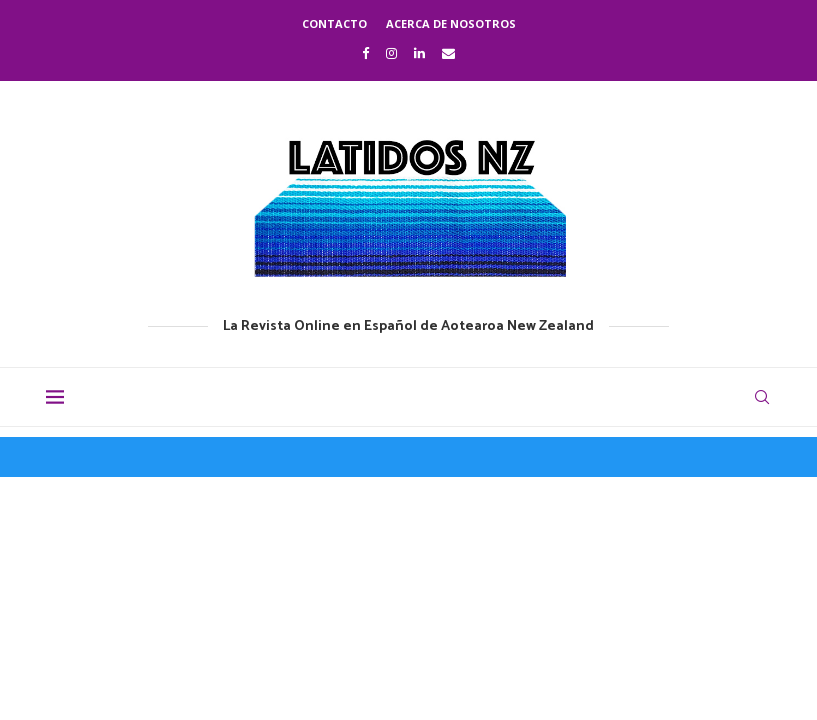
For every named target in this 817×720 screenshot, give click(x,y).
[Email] (448, 53)
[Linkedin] (419, 53)
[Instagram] (391, 53)
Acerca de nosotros (451, 23)
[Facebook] (365, 53)
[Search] (762, 397)
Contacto (334, 23)
